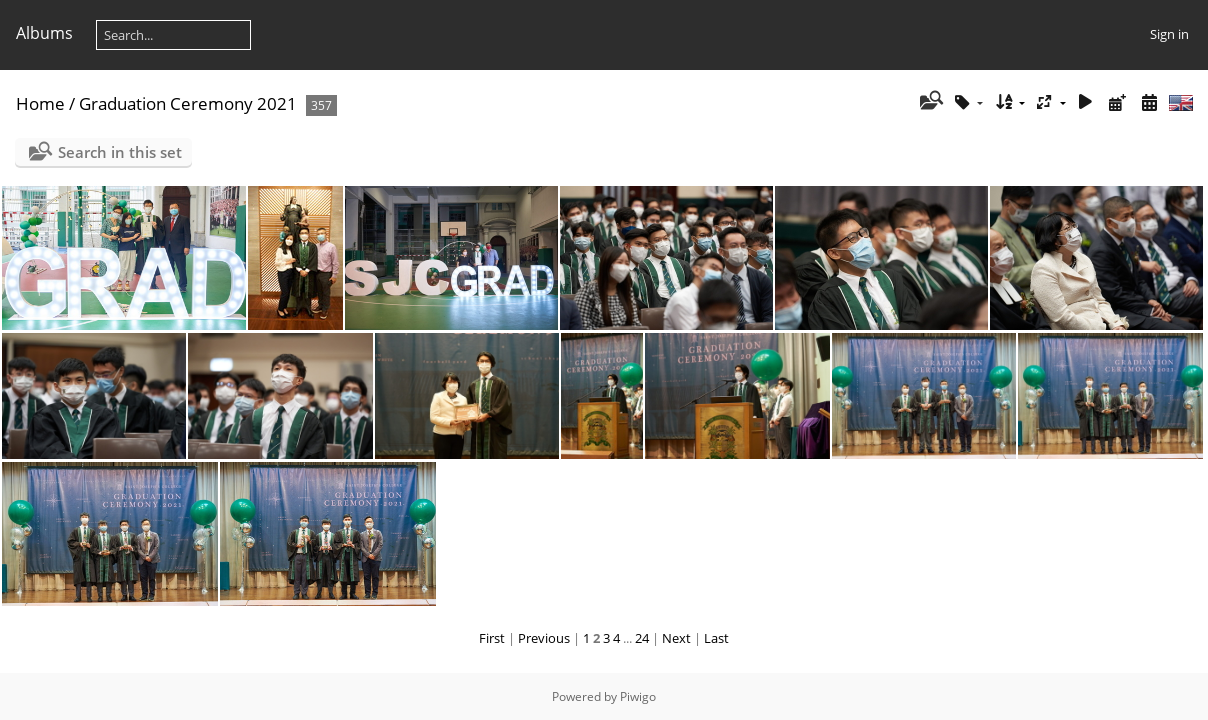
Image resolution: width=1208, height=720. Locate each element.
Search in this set (120, 152)
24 (642, 638)
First (492, 638)
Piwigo (638, 696)
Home (40, 103)
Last (716, 638)
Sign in (1169, 34)
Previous (544, 638)
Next (676, 638)
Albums (44, 33)
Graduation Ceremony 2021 (188, 103)
